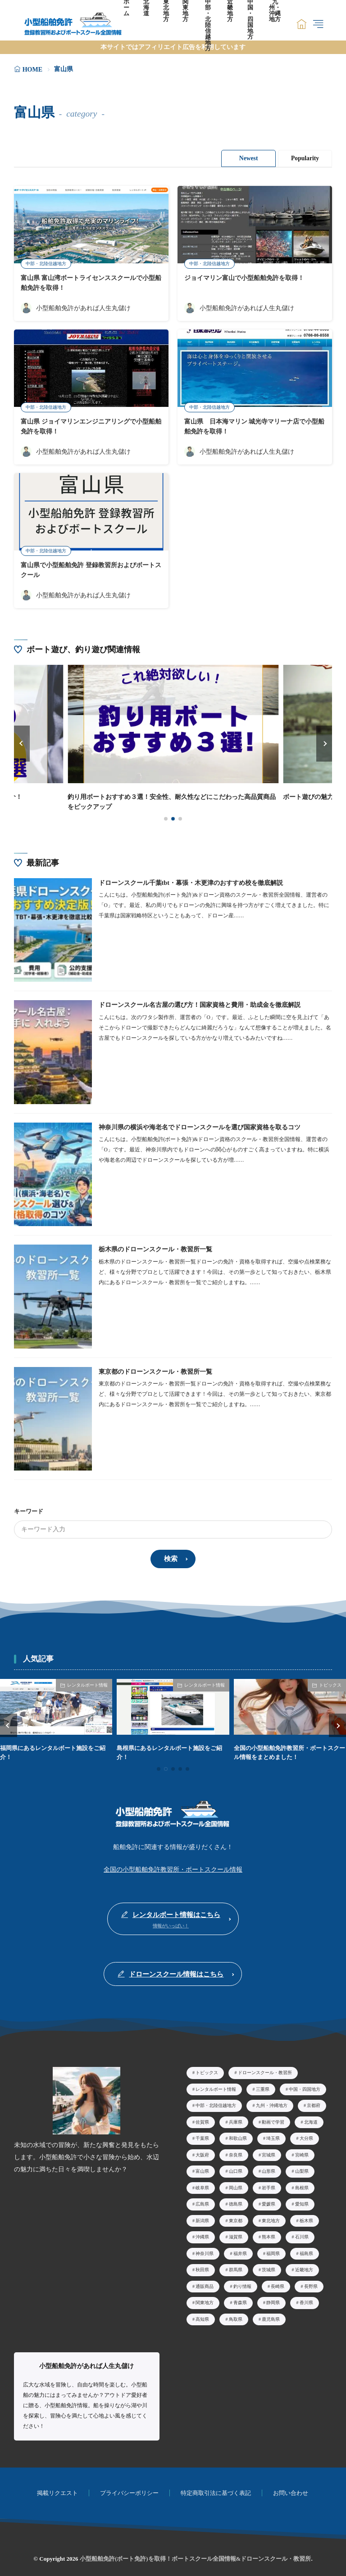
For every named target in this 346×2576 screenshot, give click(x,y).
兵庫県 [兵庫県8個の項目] (235, 2119)
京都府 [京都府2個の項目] (313, 2103)
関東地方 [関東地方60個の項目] (205, 2300)
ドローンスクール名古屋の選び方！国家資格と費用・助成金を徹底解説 (199, 1004)
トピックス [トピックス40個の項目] (207, 2070)
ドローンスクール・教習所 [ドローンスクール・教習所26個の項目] (265, 2070)
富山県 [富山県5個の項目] (202, 2168)
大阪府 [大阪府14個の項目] (202, 2152)
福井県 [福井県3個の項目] (240, 2250)
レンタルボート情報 (87, 1682)
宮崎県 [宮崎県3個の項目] (302, 2152)
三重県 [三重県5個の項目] (262, 2086)
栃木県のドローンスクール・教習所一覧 (155, 1248)
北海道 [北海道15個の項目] (311, 2119)
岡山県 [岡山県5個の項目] (235, 2185)
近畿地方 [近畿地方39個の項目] (304, 2267)
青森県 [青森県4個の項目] (240, 2300)
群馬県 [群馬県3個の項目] (235, 2267)
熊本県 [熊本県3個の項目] (268, 2234)
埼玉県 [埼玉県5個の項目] (273, 2136)
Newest (246, 158)
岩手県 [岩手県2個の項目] (268, 2185)
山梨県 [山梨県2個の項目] (302, 2168)
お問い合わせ (290, 2490)
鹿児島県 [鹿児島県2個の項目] (271, 2316)
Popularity (305, 158)
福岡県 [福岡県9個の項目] (273, 2250)
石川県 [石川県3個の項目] (302, 2234)
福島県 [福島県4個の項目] (306, 2250)
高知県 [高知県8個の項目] (202, 2316)
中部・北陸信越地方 (46, 263)
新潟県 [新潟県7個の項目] (202, 2217)
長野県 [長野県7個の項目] (311, 2283)
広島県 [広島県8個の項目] (202, 2201)
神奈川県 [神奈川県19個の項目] (205, 2250)
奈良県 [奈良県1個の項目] (235, 2152)
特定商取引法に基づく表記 (216, 2490)
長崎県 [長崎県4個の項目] (277, 2283)
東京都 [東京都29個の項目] (235, 2217)
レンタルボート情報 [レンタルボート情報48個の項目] (216, 2086)
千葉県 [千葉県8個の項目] (202, 2136)
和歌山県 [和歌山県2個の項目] (238, 2136)
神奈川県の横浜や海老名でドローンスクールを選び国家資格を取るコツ (199, 1126)
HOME (32, 69)
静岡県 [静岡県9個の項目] (273, 2300)
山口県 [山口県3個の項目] (235, 2168)
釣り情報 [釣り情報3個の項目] (242, 2283)
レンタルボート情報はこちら (176, 1913)
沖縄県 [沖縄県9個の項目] (202, 2234)
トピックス (330, 1682)
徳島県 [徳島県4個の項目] (235, 2201)
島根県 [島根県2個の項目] (302, 2185)
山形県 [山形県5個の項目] (268, 2168)
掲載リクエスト (57, 2490)
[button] (22, 743)
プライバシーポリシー (129, 2490)
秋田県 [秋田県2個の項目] (202, 2267)
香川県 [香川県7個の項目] (306, 2300)
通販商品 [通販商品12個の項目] (205, 2283)
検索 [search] (171, 1557)
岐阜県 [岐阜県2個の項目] (202, 2185)
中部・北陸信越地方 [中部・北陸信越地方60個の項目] (216, 2103)
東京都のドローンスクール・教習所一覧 (155, 1370)
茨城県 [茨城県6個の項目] (268, 2267)
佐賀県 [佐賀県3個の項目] (202, 2119)
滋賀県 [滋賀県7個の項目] (235, 2234)
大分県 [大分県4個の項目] (306, 2136)
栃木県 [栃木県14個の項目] (306, 2217)
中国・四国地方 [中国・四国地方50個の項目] (304, 2086)
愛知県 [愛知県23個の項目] (302, 2201)
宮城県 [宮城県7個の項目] (268, 2152)
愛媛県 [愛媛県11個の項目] (268, 2201)
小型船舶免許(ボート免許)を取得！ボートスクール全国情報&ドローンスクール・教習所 (195, 2556)
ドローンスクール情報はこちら (176, 1972)
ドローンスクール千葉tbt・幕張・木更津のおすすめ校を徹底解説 (191, 882)
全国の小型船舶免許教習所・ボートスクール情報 (173, 1867)
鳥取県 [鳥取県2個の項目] (235, 2316)
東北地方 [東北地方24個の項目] (271, 2217)
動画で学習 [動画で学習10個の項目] (273, 2119)
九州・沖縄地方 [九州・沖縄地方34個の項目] (271, 2103)
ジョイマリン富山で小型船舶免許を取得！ (244, 278)
